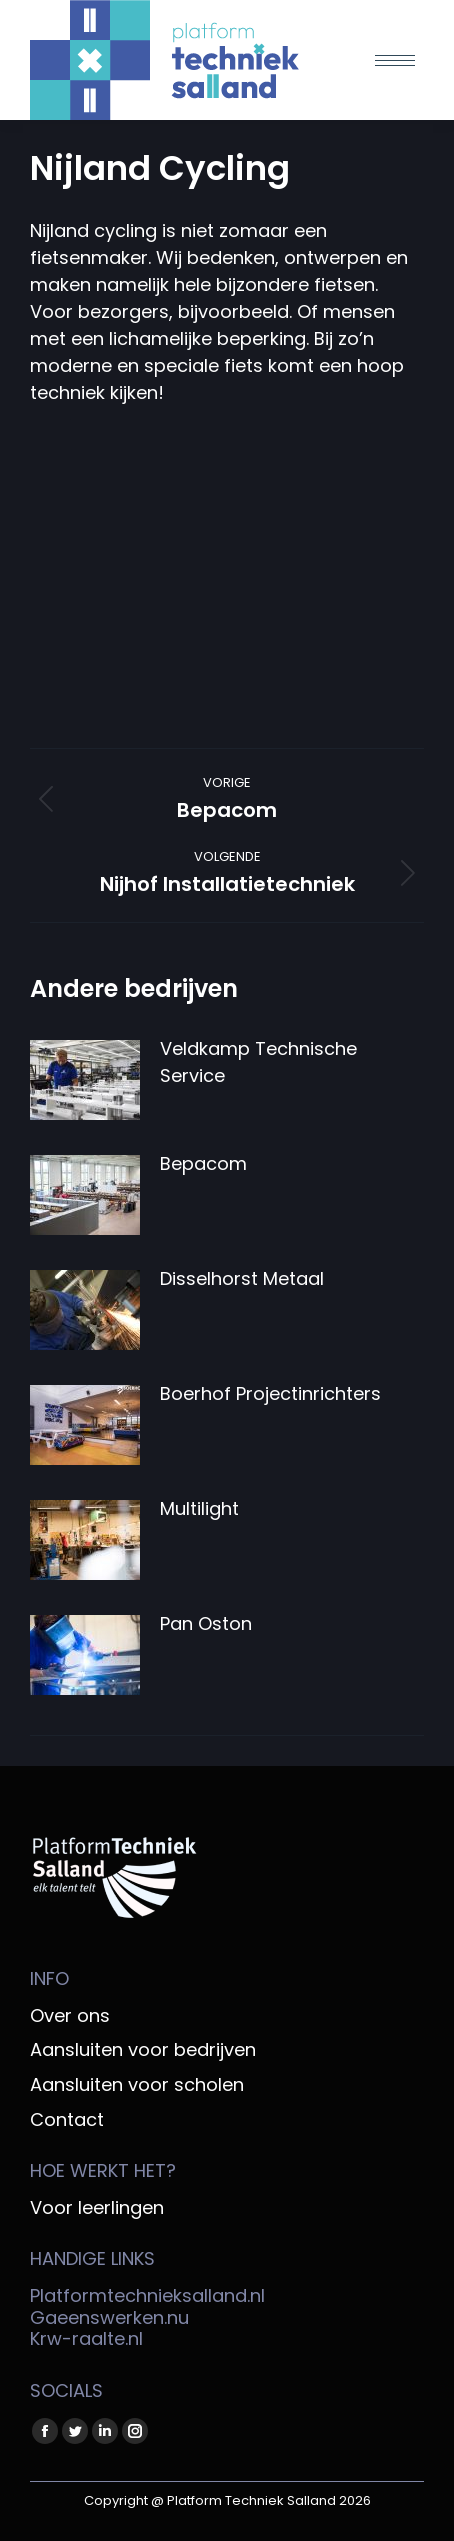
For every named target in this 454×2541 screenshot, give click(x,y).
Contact (67, 2120)
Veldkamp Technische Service (258, 1062)
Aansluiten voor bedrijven (143, 2050)
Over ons (70, 2016)
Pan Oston (206, 1623)
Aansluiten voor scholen (137, 2085)
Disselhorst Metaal (242, 1278)
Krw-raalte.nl (86, 2338)
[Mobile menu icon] (395, 60)
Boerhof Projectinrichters (270, 1393)
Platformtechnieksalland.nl (147, 2295)
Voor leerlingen (97, 2208)
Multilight (199, 1508)
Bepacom (203, 1163)
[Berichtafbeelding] (85, 1080)
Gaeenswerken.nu (109, 2317)
